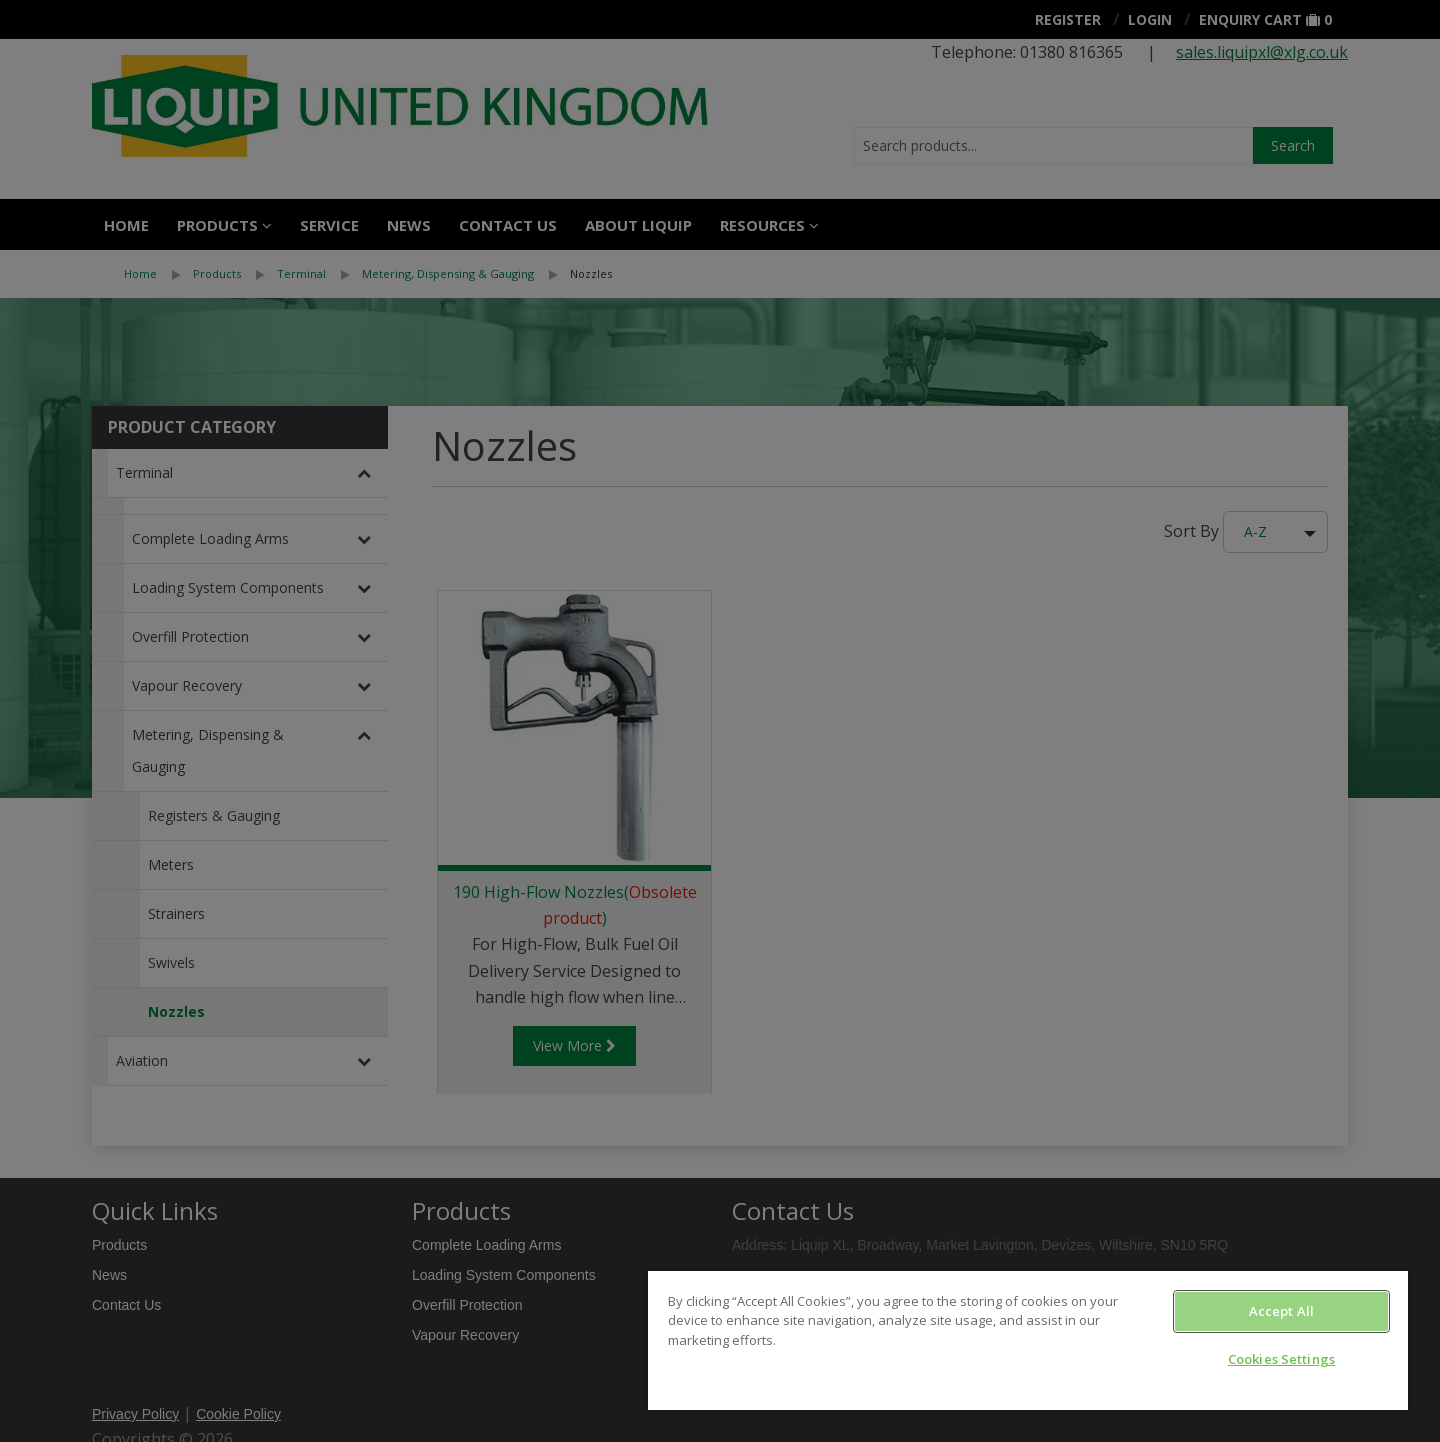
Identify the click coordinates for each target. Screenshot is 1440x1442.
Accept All (1281, 1311)
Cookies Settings (1281, 1359)
